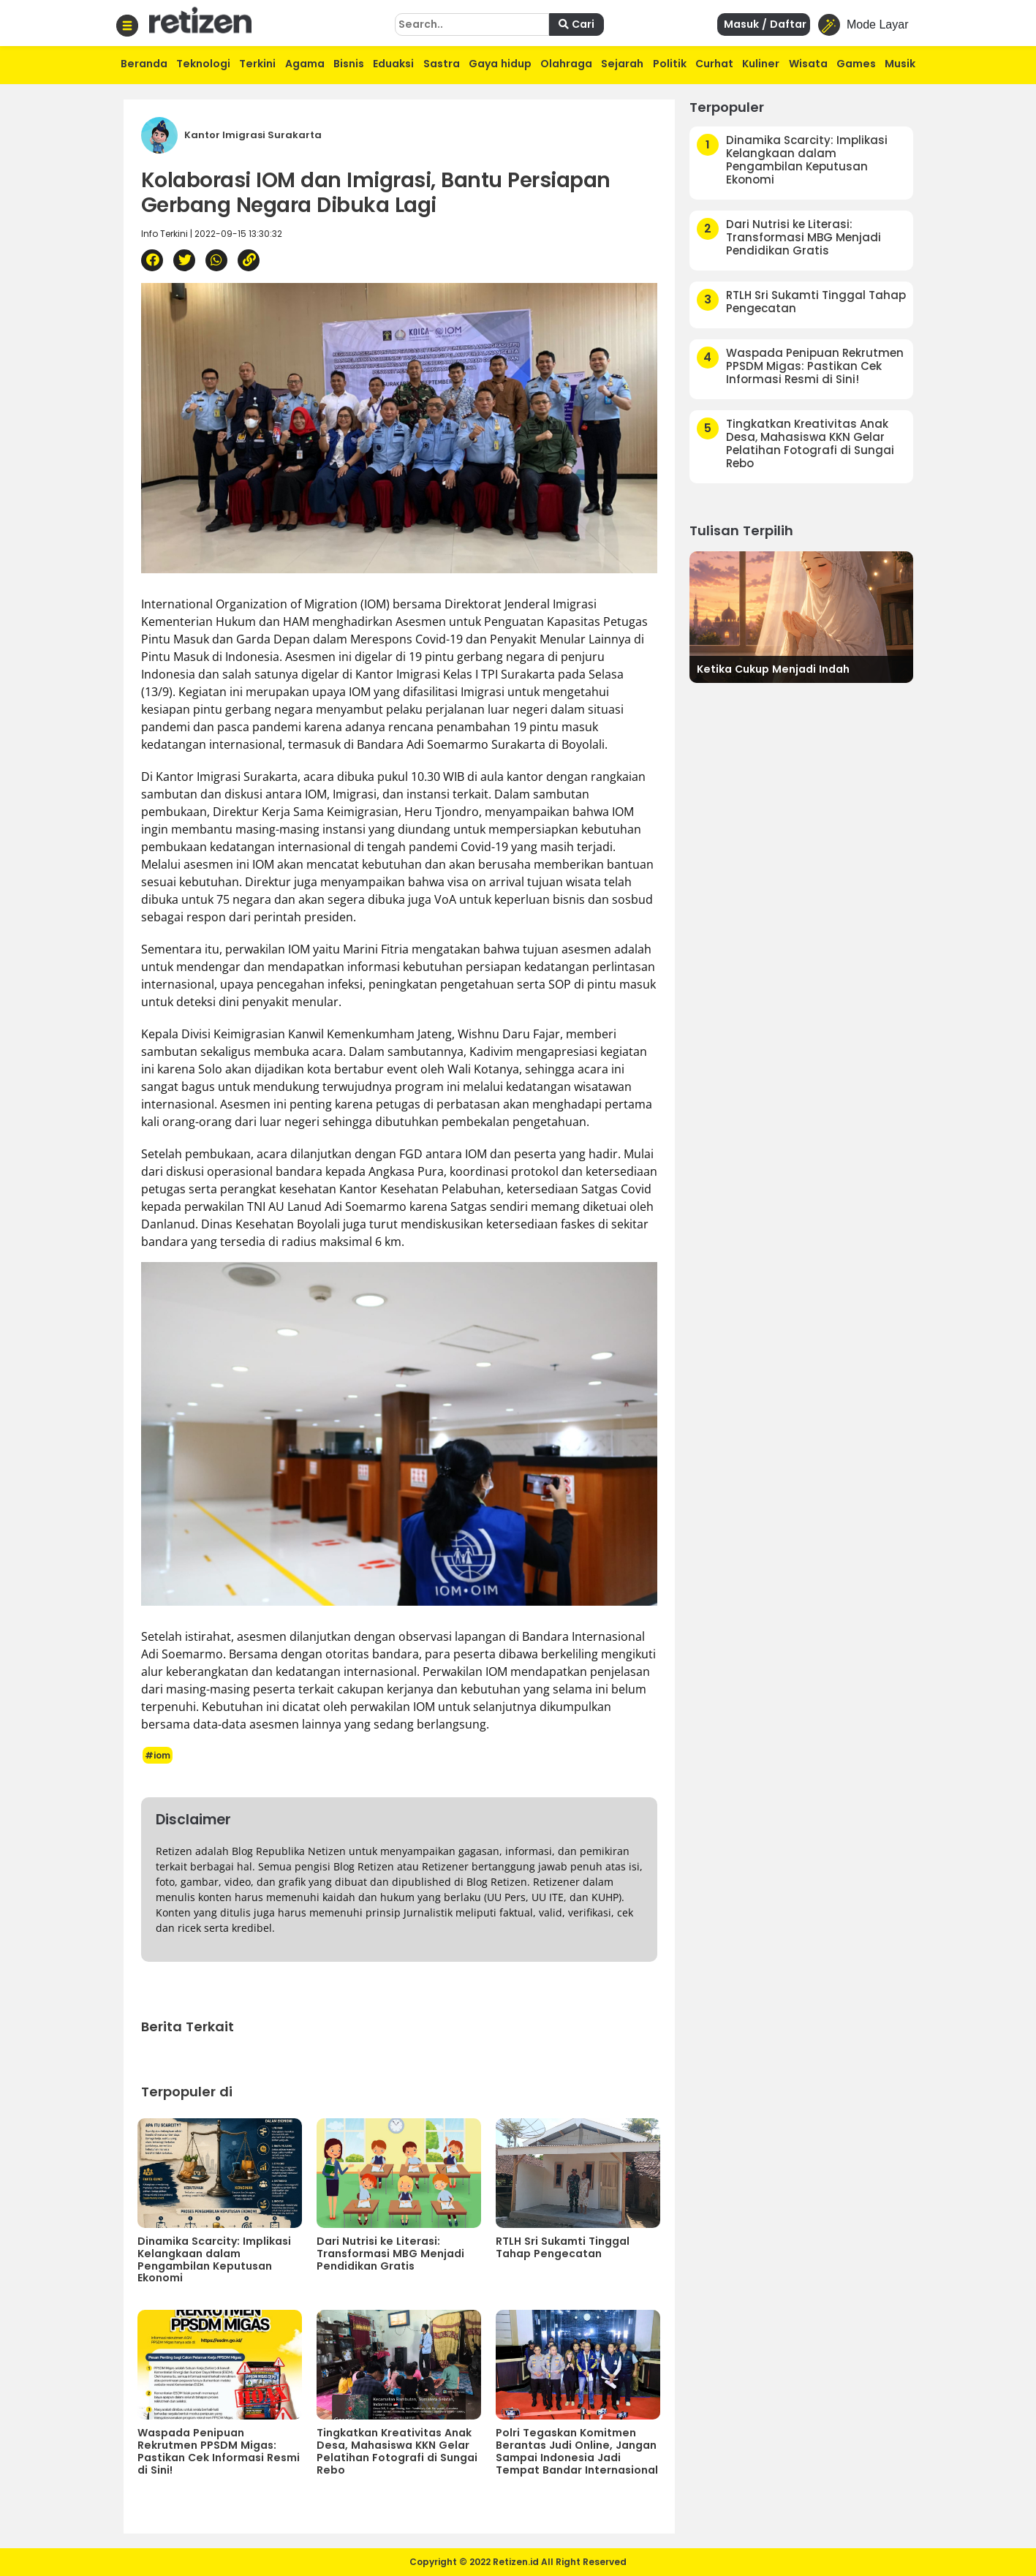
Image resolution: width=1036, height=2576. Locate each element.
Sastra (441, 63)
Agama (305, 63)
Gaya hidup (500, 63)
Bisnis (348, 63)
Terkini (257, 63)
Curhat (714, 63)
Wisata (808, 63)
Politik (670, 63)
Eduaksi (393, 63)
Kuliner (760, 63)
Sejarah (622, 63)
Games (856, 63)
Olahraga (566, 63)
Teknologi (203, 63)
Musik (900, 63)
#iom (157, 1755)
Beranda (144, 63)
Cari (576, 24)
